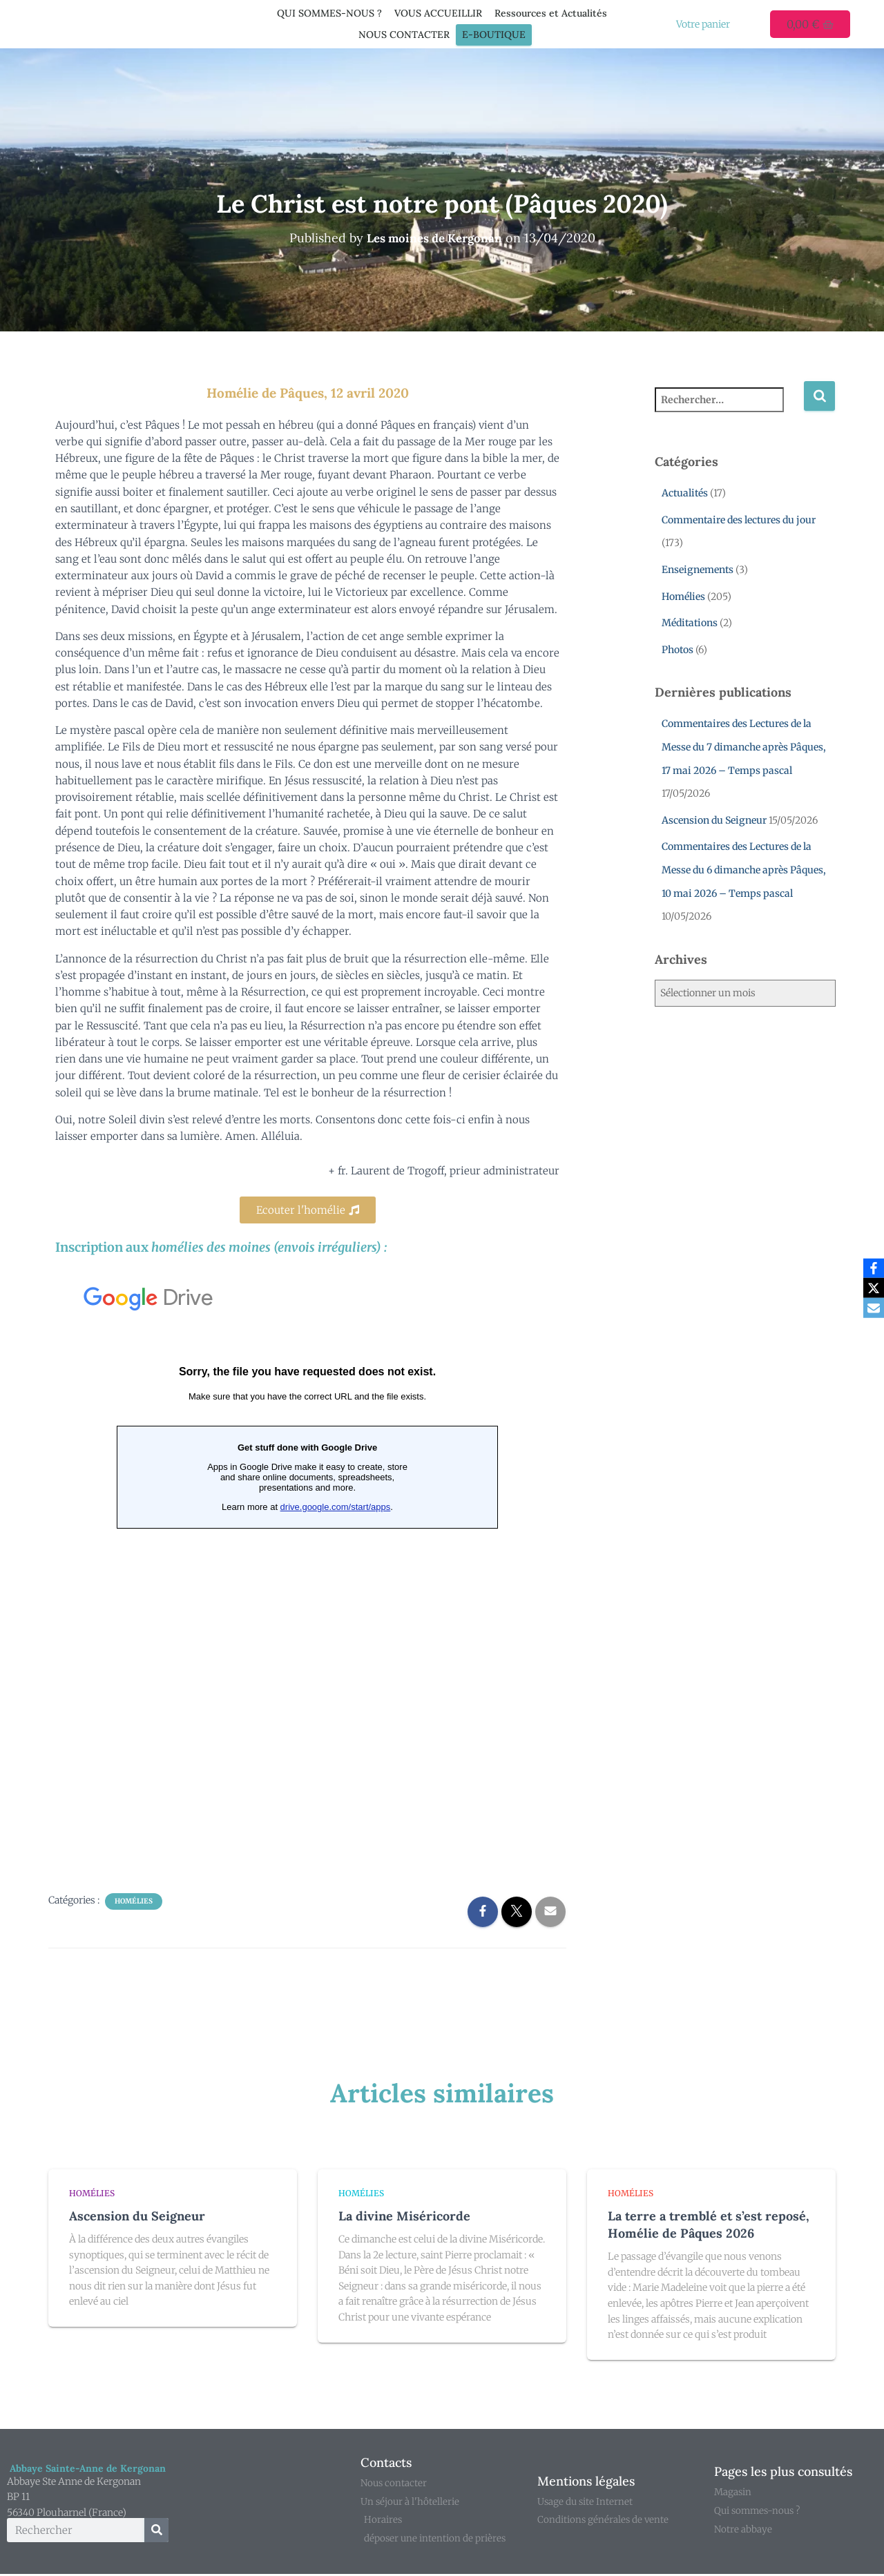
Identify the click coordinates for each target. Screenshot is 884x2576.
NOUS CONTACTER (404, 34)
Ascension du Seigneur (714, 820)
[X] (871, 1288)
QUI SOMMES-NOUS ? (329, 13)
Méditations (690, 623)
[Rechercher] (156, 2531)
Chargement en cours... (307, 1571)
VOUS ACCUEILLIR (438, 13)
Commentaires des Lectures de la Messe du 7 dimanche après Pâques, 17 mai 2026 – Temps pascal (744, 746)
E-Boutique (494, 34)
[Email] (871, 1309)
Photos (677, 649)
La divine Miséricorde (404, 2216)
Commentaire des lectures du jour (739, 520)
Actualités (685, 493)
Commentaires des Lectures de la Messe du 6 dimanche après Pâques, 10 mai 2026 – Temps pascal (744, 869)
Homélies (134, 1901)
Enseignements (697, 569)
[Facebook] (871, 1267)
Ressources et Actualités (550, 13)
